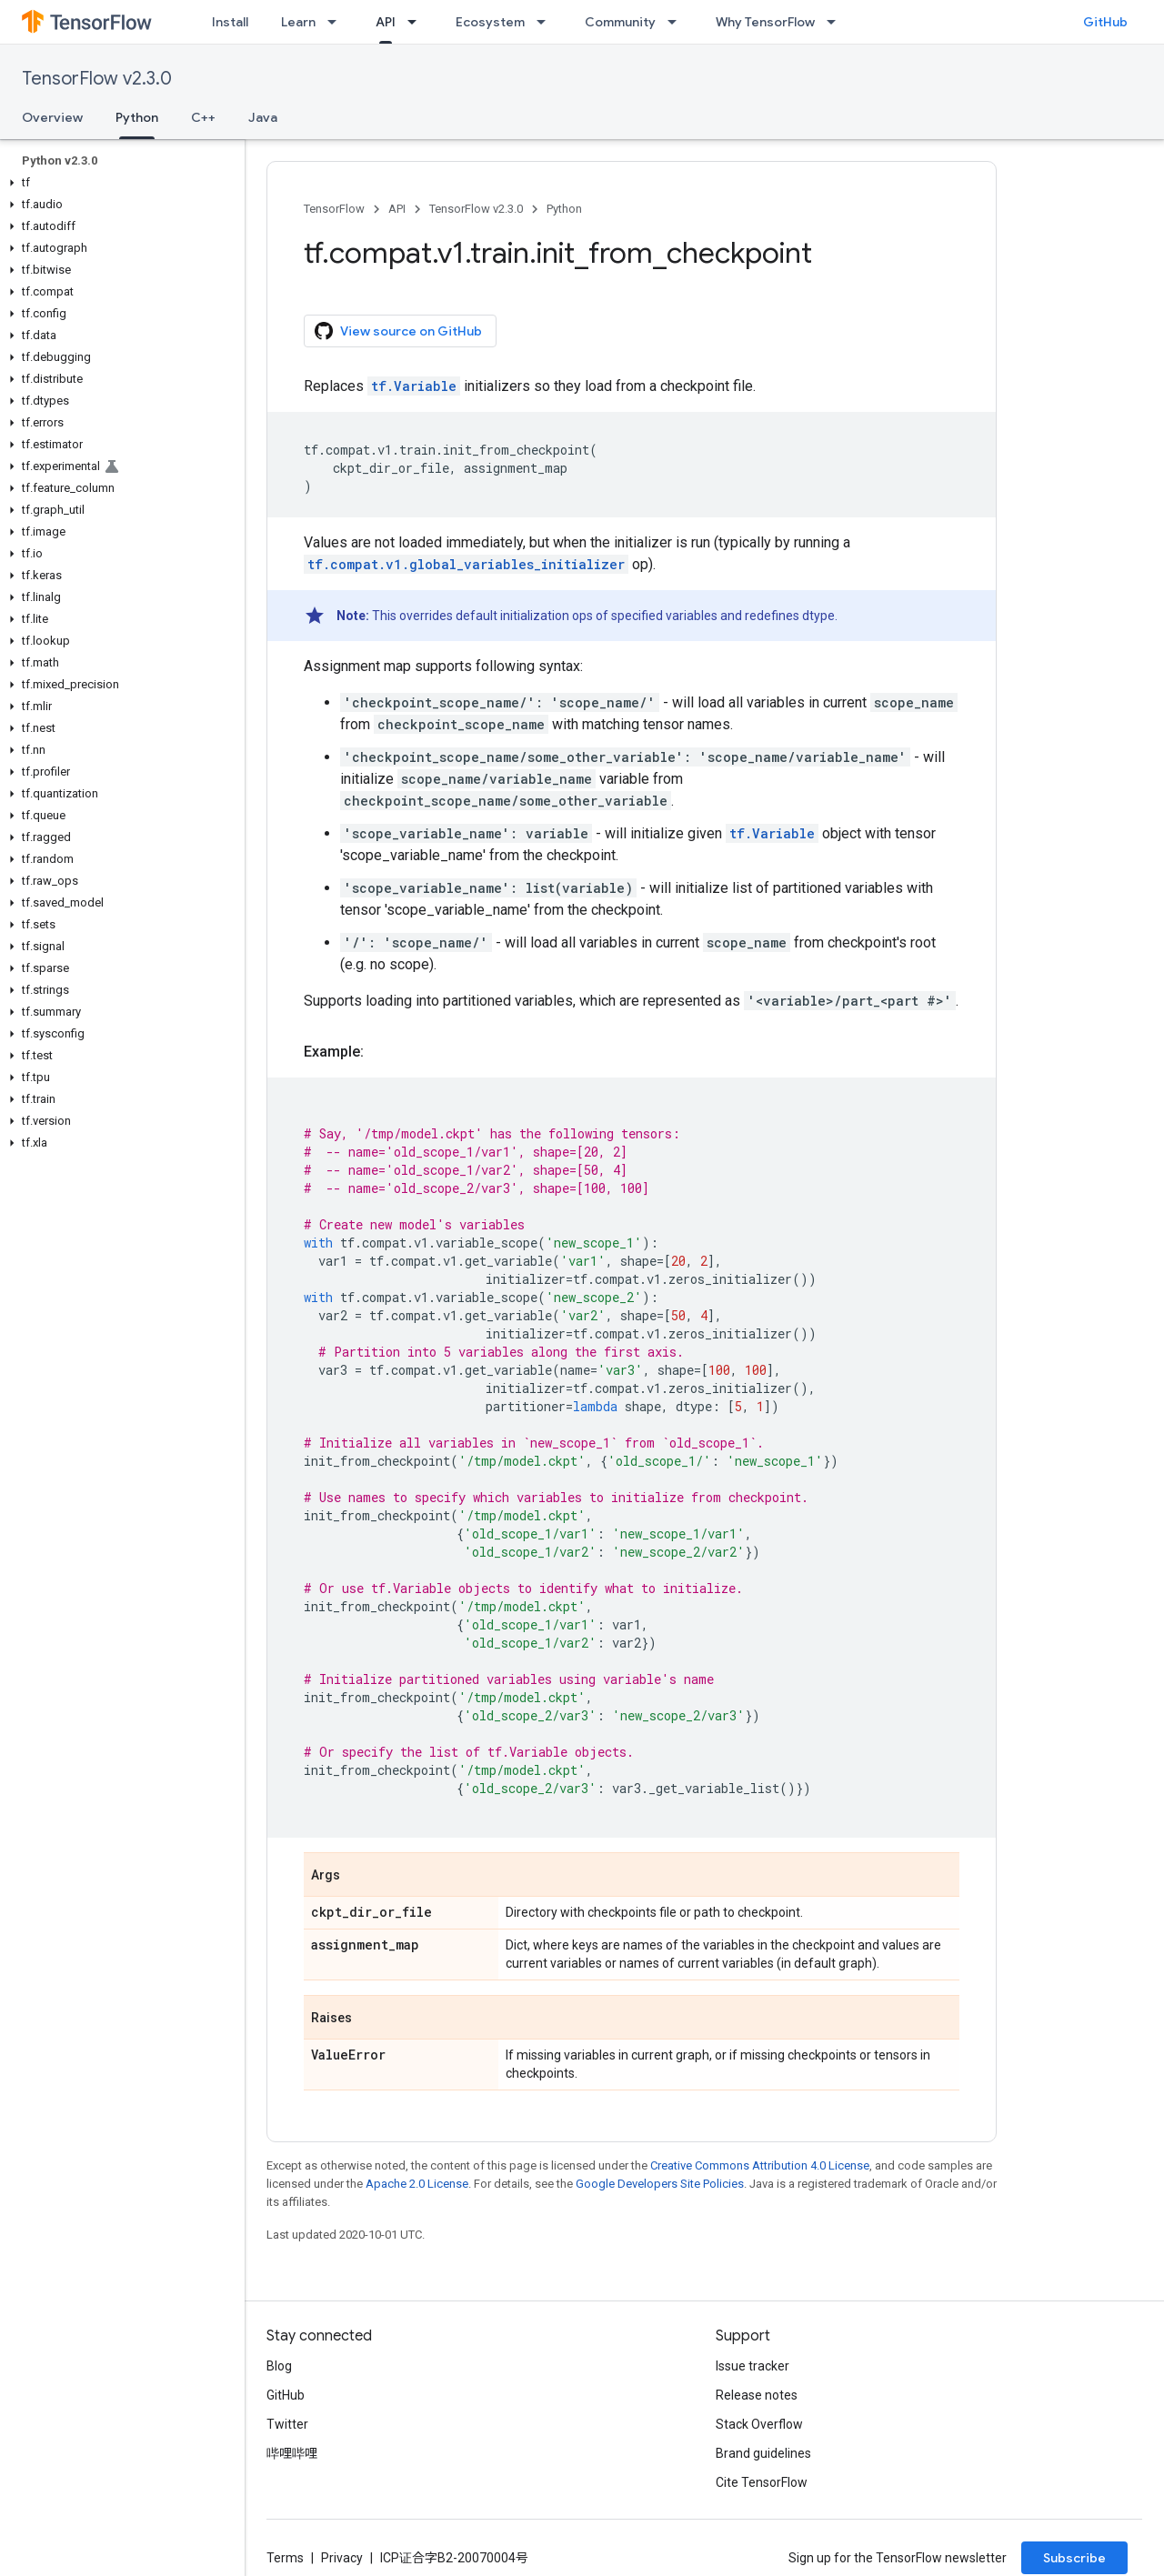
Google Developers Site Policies (660, 2183)
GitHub (1105, 22)
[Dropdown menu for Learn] (337, 22)
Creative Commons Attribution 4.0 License (759, 2165)
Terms (285, 2558)
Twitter (287, 2424)
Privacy (342, 2558)
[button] (118, 183)
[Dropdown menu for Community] (677, 22)
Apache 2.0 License (417, 2183)
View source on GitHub (398, 331)
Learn (298, 22)
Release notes (757, 2395)
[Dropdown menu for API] (417, 22)
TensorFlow (334, 209)
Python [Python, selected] (136, 117)
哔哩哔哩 (291, 2453)
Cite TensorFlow (762, 2482)
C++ (203, 117)
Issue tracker (752, 2366)
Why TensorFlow (765, 22)
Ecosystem (490, 22)
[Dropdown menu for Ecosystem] (546, 22)
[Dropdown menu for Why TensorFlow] (836, 22)
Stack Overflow (759, 2424)
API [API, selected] (386, 22)
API (397, 209)
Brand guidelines (763, 2453)
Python (564, 209)
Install (230, 22)
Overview (52, 117)
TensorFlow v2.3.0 (97, 78)
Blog (279, 2366)
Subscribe (1074, 2558)
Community (620, 22)
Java (262, 117)
